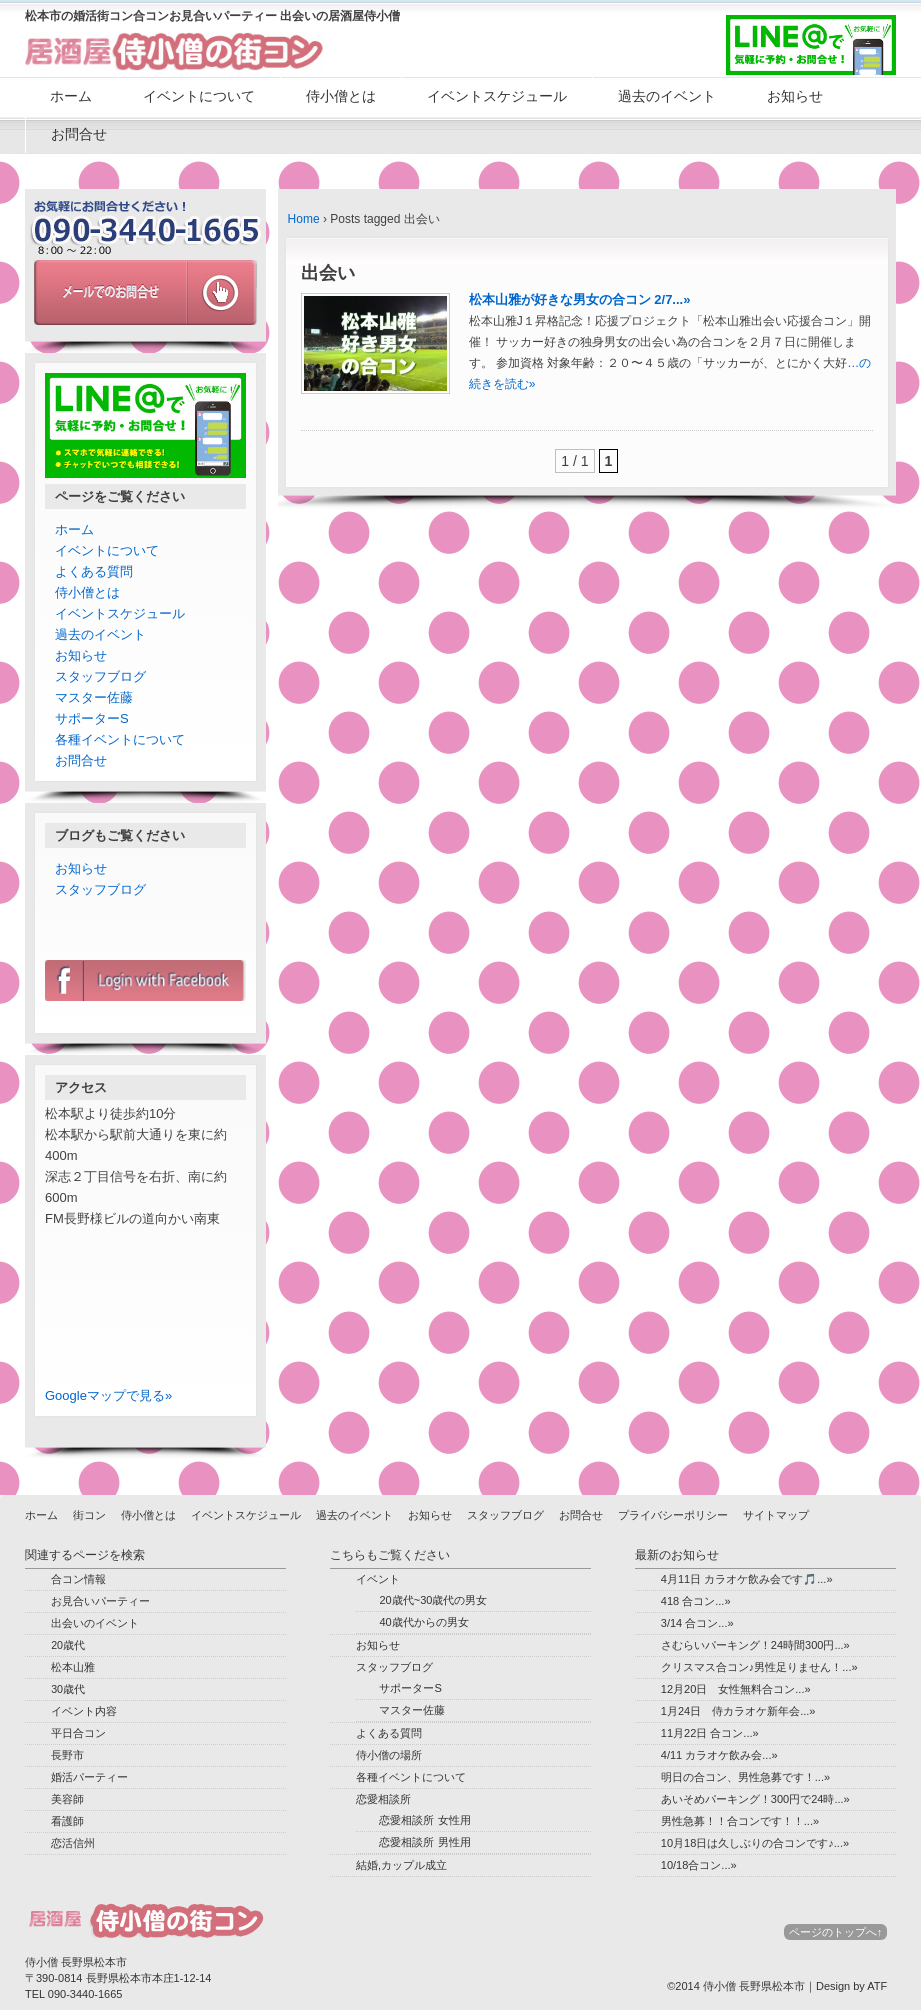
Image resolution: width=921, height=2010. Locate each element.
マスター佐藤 (94, 697)
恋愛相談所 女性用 (424, 1820)
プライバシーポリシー (673, 1515)
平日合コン (78, 1733)
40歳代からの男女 (423, 1622)
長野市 (67, 1755)
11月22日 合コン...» (710, 1733)
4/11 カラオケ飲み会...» (719, 1755)
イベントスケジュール (497, 96)
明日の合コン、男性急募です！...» (745, 1777)
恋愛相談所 (383, 1799)
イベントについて (199, 96)
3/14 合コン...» (697, 1623)
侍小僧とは (341, 96)
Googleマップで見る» (108, 1395)
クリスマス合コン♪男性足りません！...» (759, 1667)
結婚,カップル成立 (401, 1865)
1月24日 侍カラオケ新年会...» (738, 1711)
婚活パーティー (89, 1777)
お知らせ (795, 96)
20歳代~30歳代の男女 (433, 1600)
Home (304, 219)
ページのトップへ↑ (836, 1932)
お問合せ (79, 134)
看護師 (67, 1821)
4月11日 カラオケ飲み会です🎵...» (747, 1579)
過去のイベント (667, 96)
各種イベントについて (120, 739)
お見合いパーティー (100, 1601)
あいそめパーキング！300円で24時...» (755, 1799)
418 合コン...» (696, 1601)
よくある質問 (94, 571)
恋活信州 (73, 1843)
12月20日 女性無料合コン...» (736, 1689)
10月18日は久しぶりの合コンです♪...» (755, 1843)
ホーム (71, 96)
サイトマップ (776, 1515)
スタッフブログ (100, 676)
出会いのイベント (95, 1623)
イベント (378, 1579)
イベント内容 (84, 1711)
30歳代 (68, 1689)
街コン (89, 1515)
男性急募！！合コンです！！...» (740, 1821)
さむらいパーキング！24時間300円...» (755, 1645)
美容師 (67, 1799)
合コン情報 (78, 1579)
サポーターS (92, 718)
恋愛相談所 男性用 (424, 1842)
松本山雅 (73, 1667)
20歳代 (68, 1645)
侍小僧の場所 (389, 1755)
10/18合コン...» (699, 1865)
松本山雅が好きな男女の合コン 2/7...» (580, 299)
